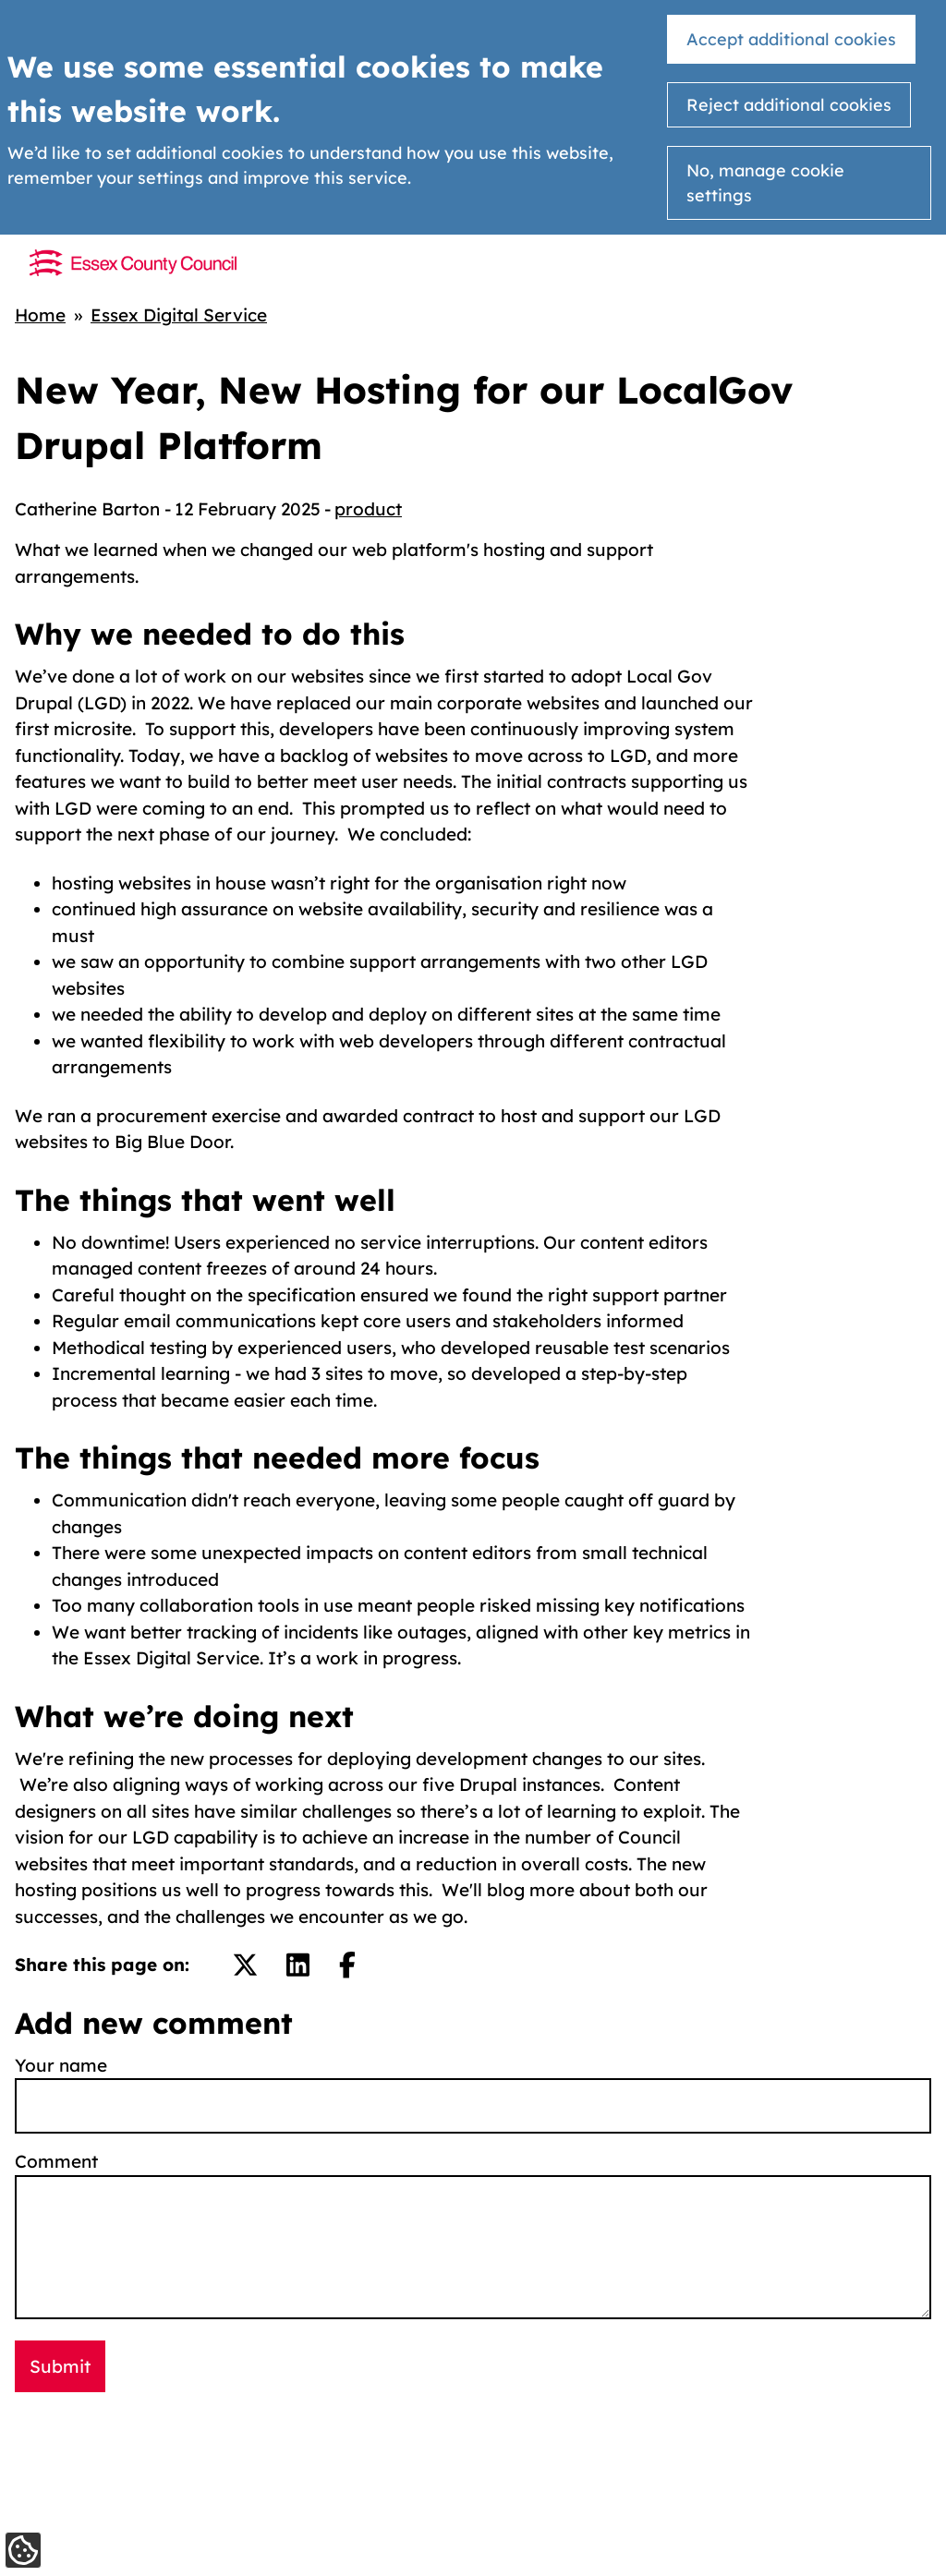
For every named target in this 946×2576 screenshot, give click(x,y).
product (368, 509)
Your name (61, 2065)
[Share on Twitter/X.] (245, 1965)
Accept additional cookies (791, 39)
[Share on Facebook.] (347, 1965)
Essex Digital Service (179, 315)
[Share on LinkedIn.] (297, 1965)
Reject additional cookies (788, 104)
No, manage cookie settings (765, 183)
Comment (56, 2161)
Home (40, 315)
